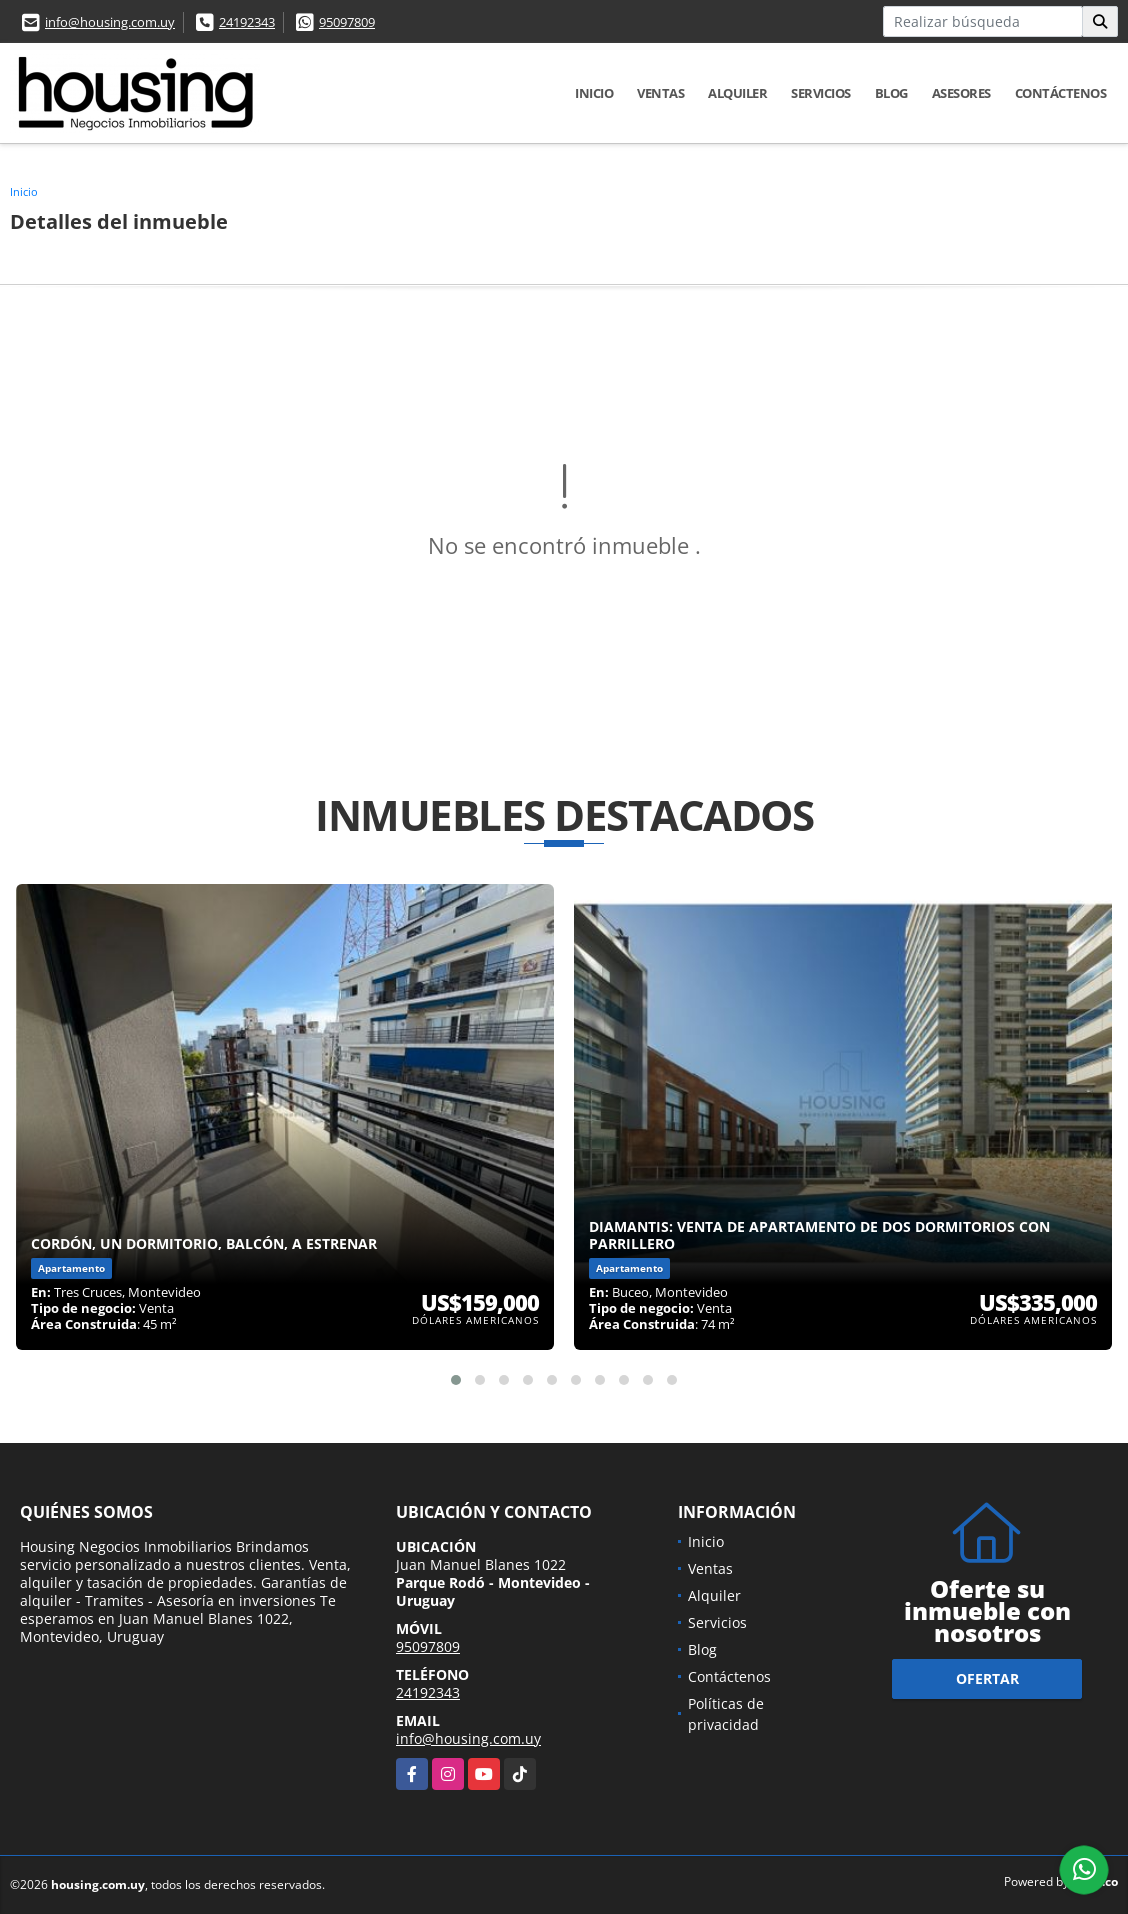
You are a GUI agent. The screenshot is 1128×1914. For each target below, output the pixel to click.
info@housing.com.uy (110, 22)
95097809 (347, 22)
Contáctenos (1061, 93)
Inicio (594, 93)
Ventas (660, 93)
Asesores (961, 93)
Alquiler (737, 93)
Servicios (821, 93)
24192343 (247, 22)
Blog (891, 93)
